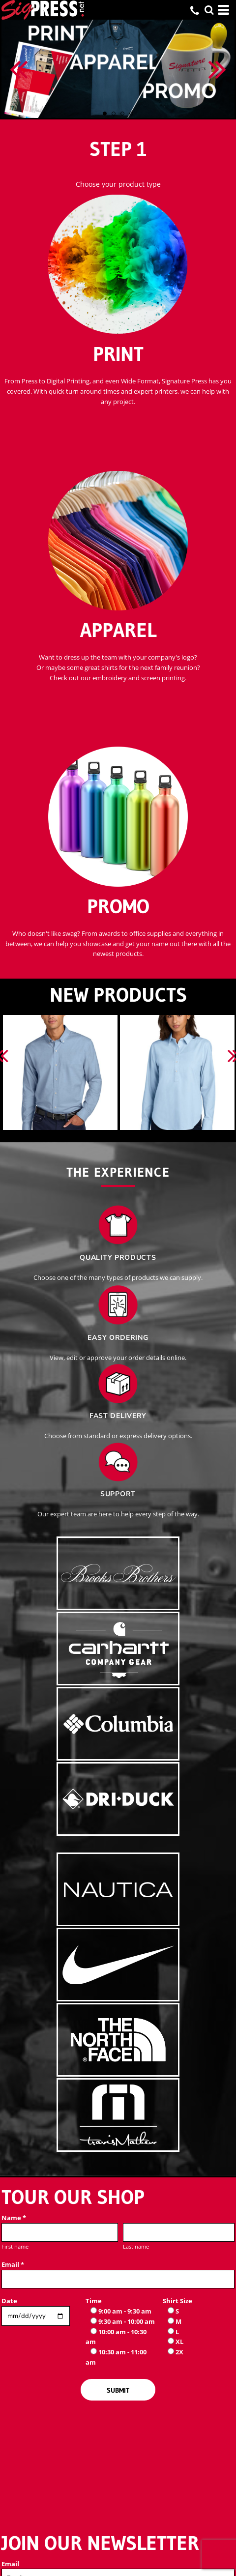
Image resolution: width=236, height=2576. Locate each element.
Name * (13, 2217)
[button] (209, 10)
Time (94, 2300)
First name (15, 2246)
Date (9, 2300)
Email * (12, 2264)
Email (10, 2563)
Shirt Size (177, 2300)
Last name (136, 2246)
